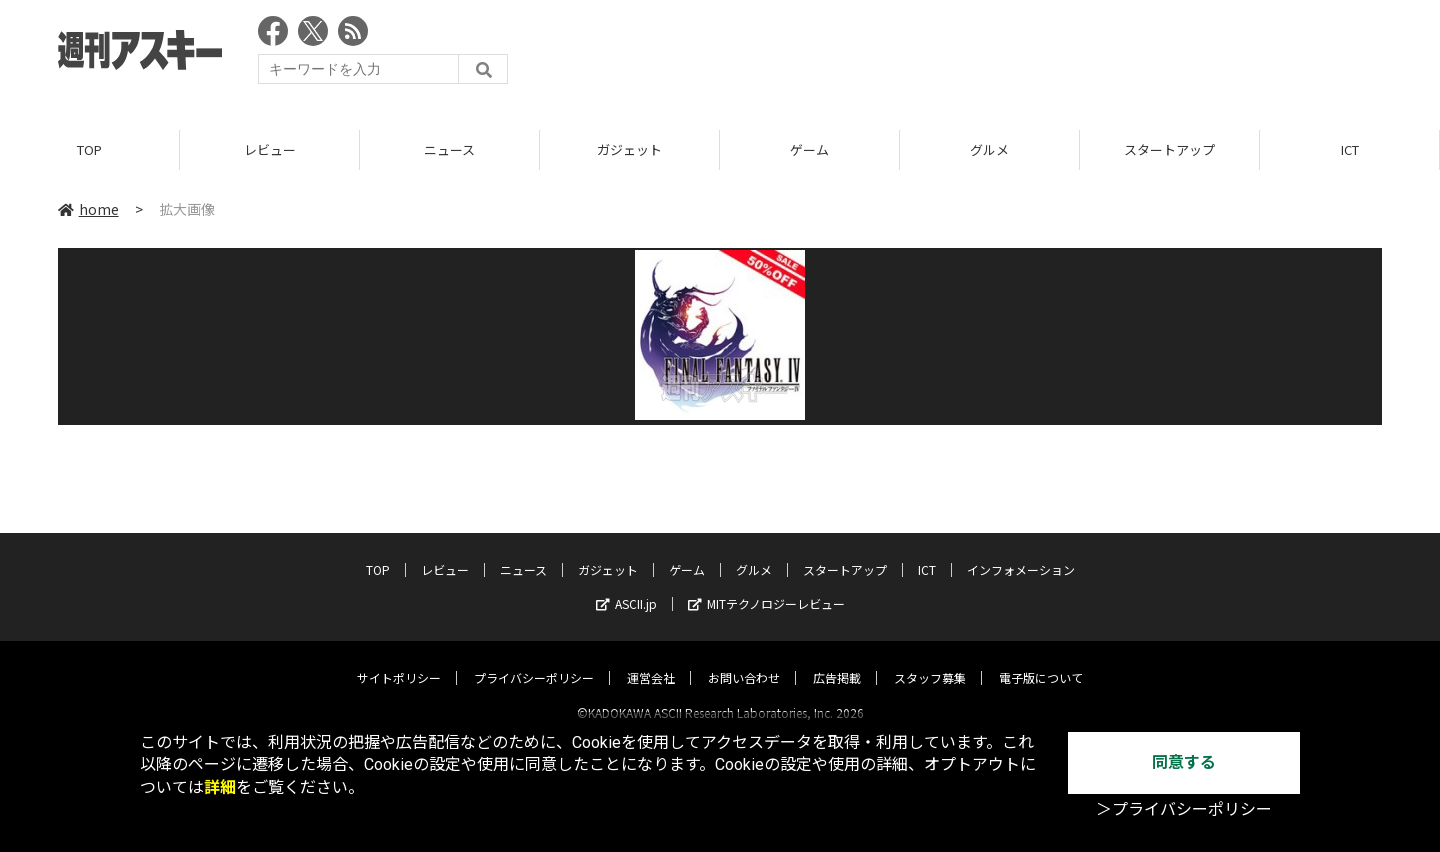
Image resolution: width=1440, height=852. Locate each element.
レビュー (270, 149)
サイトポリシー (399, 659)
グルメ (989, 149)
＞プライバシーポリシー (1184, 809)
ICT (1350, 149)
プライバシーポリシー (534, 659)
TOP (89, 149)
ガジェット (629, 149)
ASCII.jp (626, 585)
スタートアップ (1169, 149)
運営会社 (651, 659)
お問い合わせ (744, 659)
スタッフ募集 (930, 659)
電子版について (1041, 659)
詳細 (220, 787)
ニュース (449, 149)
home (88, 209)
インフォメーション (1021, 551)
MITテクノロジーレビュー (766, 585)
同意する (1184, 762)
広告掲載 (837, 659)
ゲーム (809, 149)
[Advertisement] (1018, 55)
